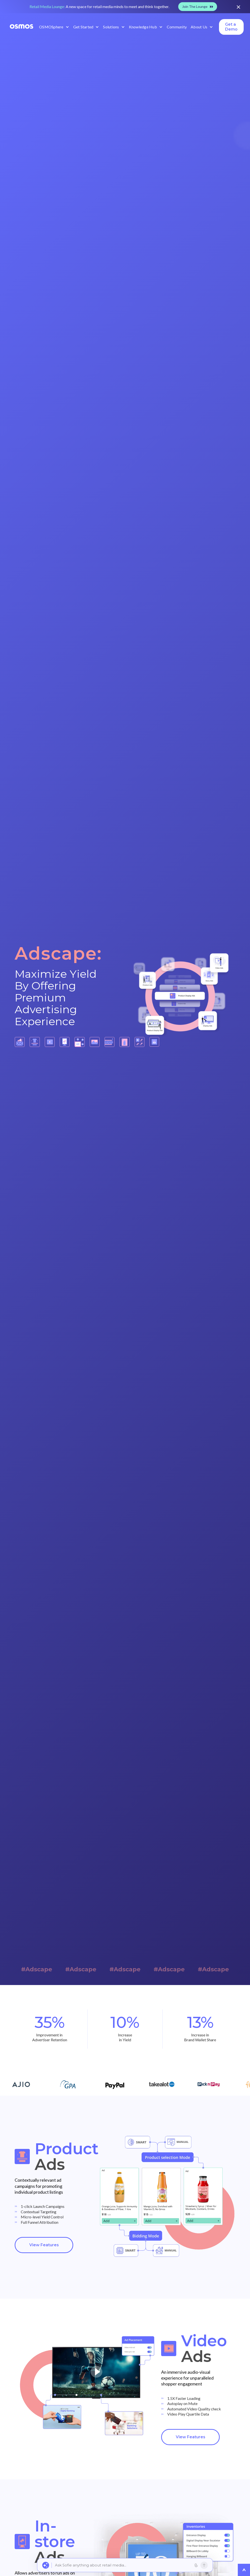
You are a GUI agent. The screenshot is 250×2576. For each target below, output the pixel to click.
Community (177, 26)
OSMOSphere (51, 26)
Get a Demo (231, 27)
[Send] (204, 2565)
